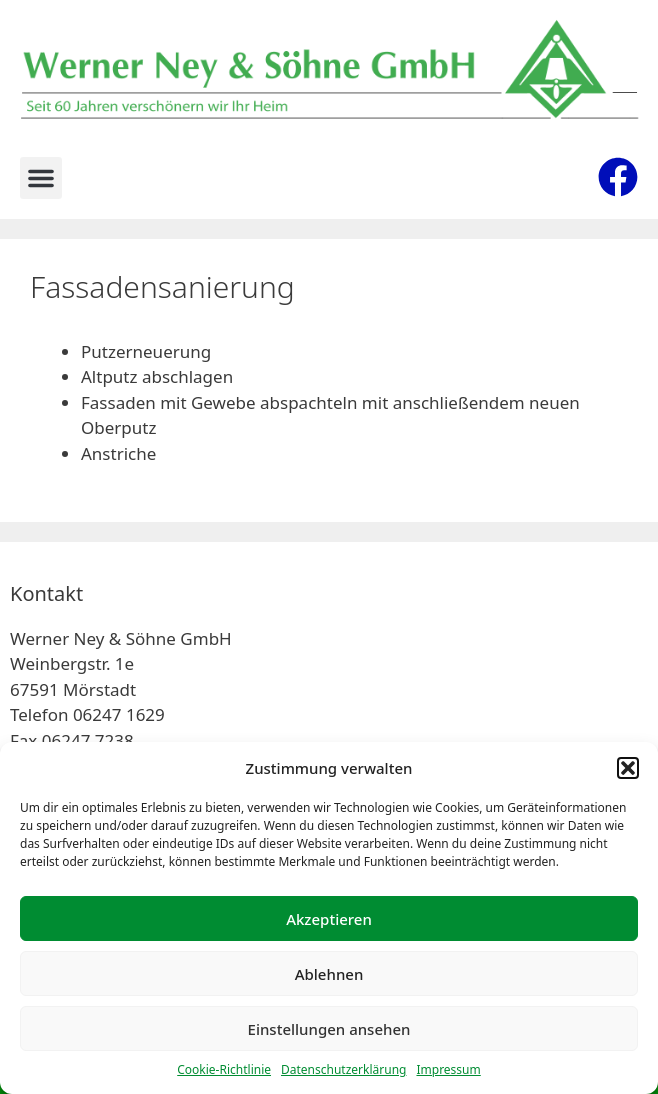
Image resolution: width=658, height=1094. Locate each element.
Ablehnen (329, 974)
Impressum (448, 1069)
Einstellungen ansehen (329, 1029)
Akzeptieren (329, 919)
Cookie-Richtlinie (224, 1069)
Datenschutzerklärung (343, 1069)
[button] (628, 768)
